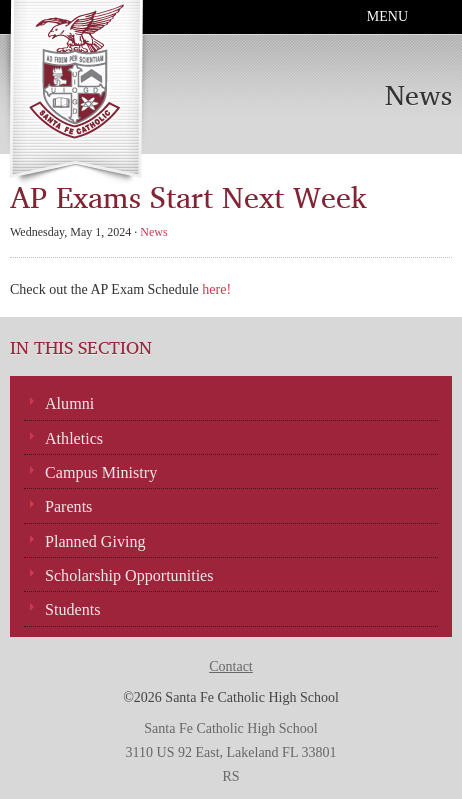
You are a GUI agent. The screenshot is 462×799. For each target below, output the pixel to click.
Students (72, 609)
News (153, 232)
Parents (68, 506)
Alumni (69, 403)
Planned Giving (95, 541)
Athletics (74, 438)
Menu (387, 16)
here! (216, 289)
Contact (231, 666)
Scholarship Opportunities (129, 575)
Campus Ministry (101, 472)
